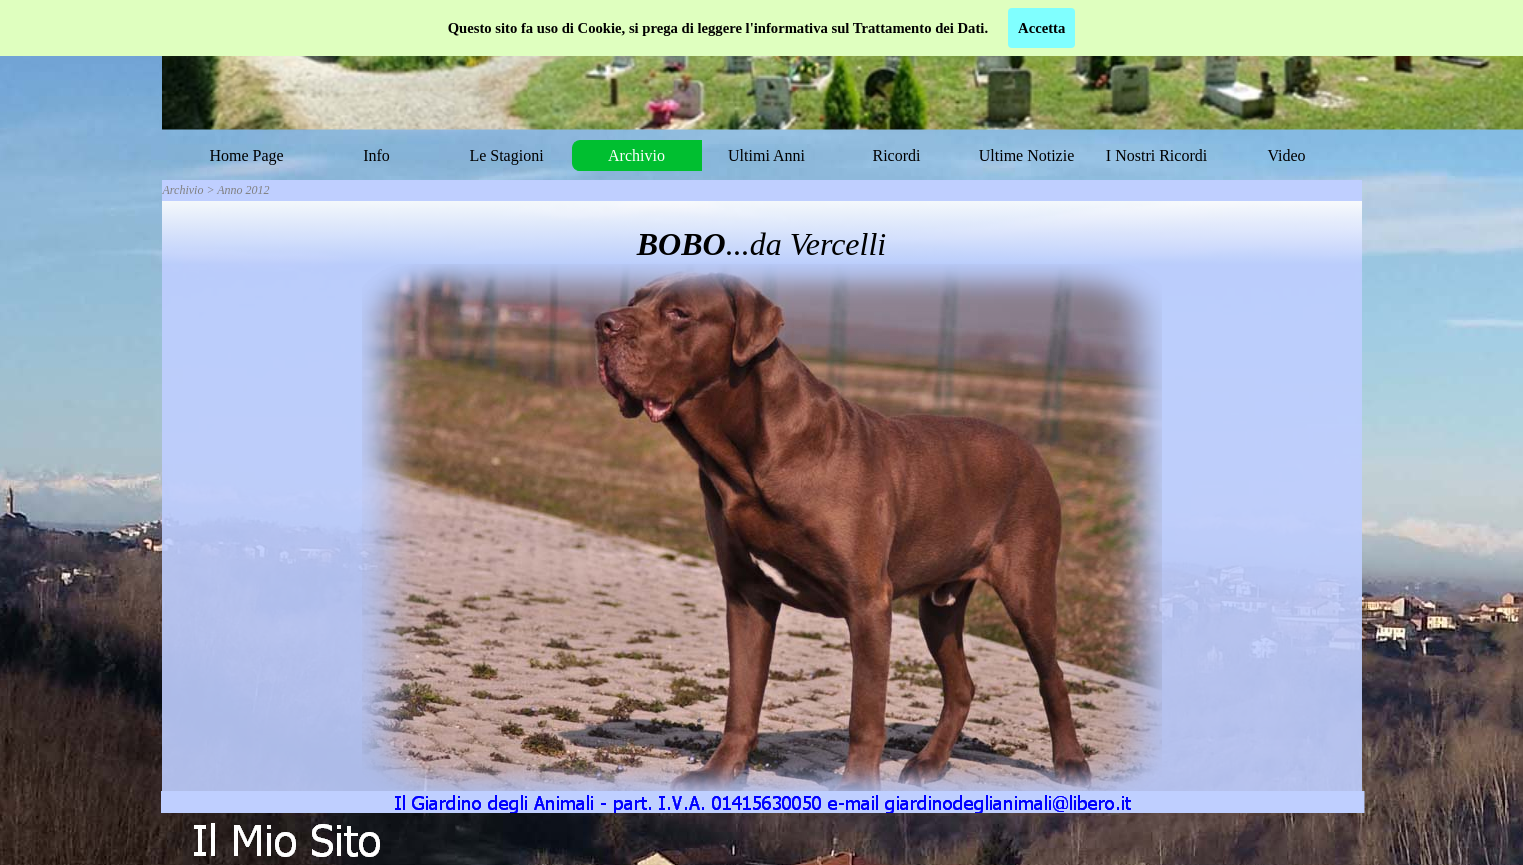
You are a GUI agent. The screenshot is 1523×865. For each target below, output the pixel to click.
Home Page (246, 155)
